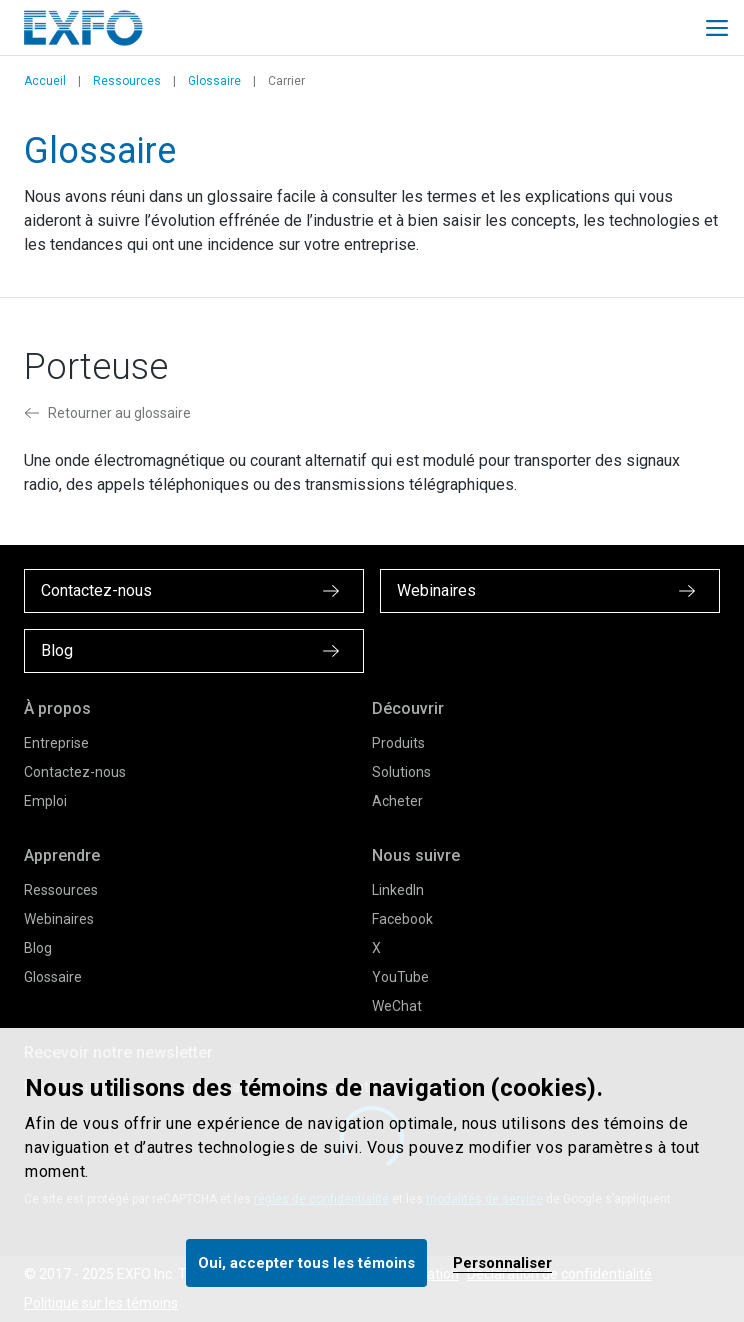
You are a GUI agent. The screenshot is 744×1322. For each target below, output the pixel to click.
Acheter (397, 801)
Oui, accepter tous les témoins (306, 1263)
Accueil (45, 81)
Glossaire (214, 81)
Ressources (127, 81)
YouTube (400, 977)
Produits (398, 743)
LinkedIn (398, 890)
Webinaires (59, 919)
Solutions (401, 772)
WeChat (397, 1006)
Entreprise (56, 743)
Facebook (402, 919)
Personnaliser (502, 1263)
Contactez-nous (75, 772)
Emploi (45, 801)
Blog (38, 948)
